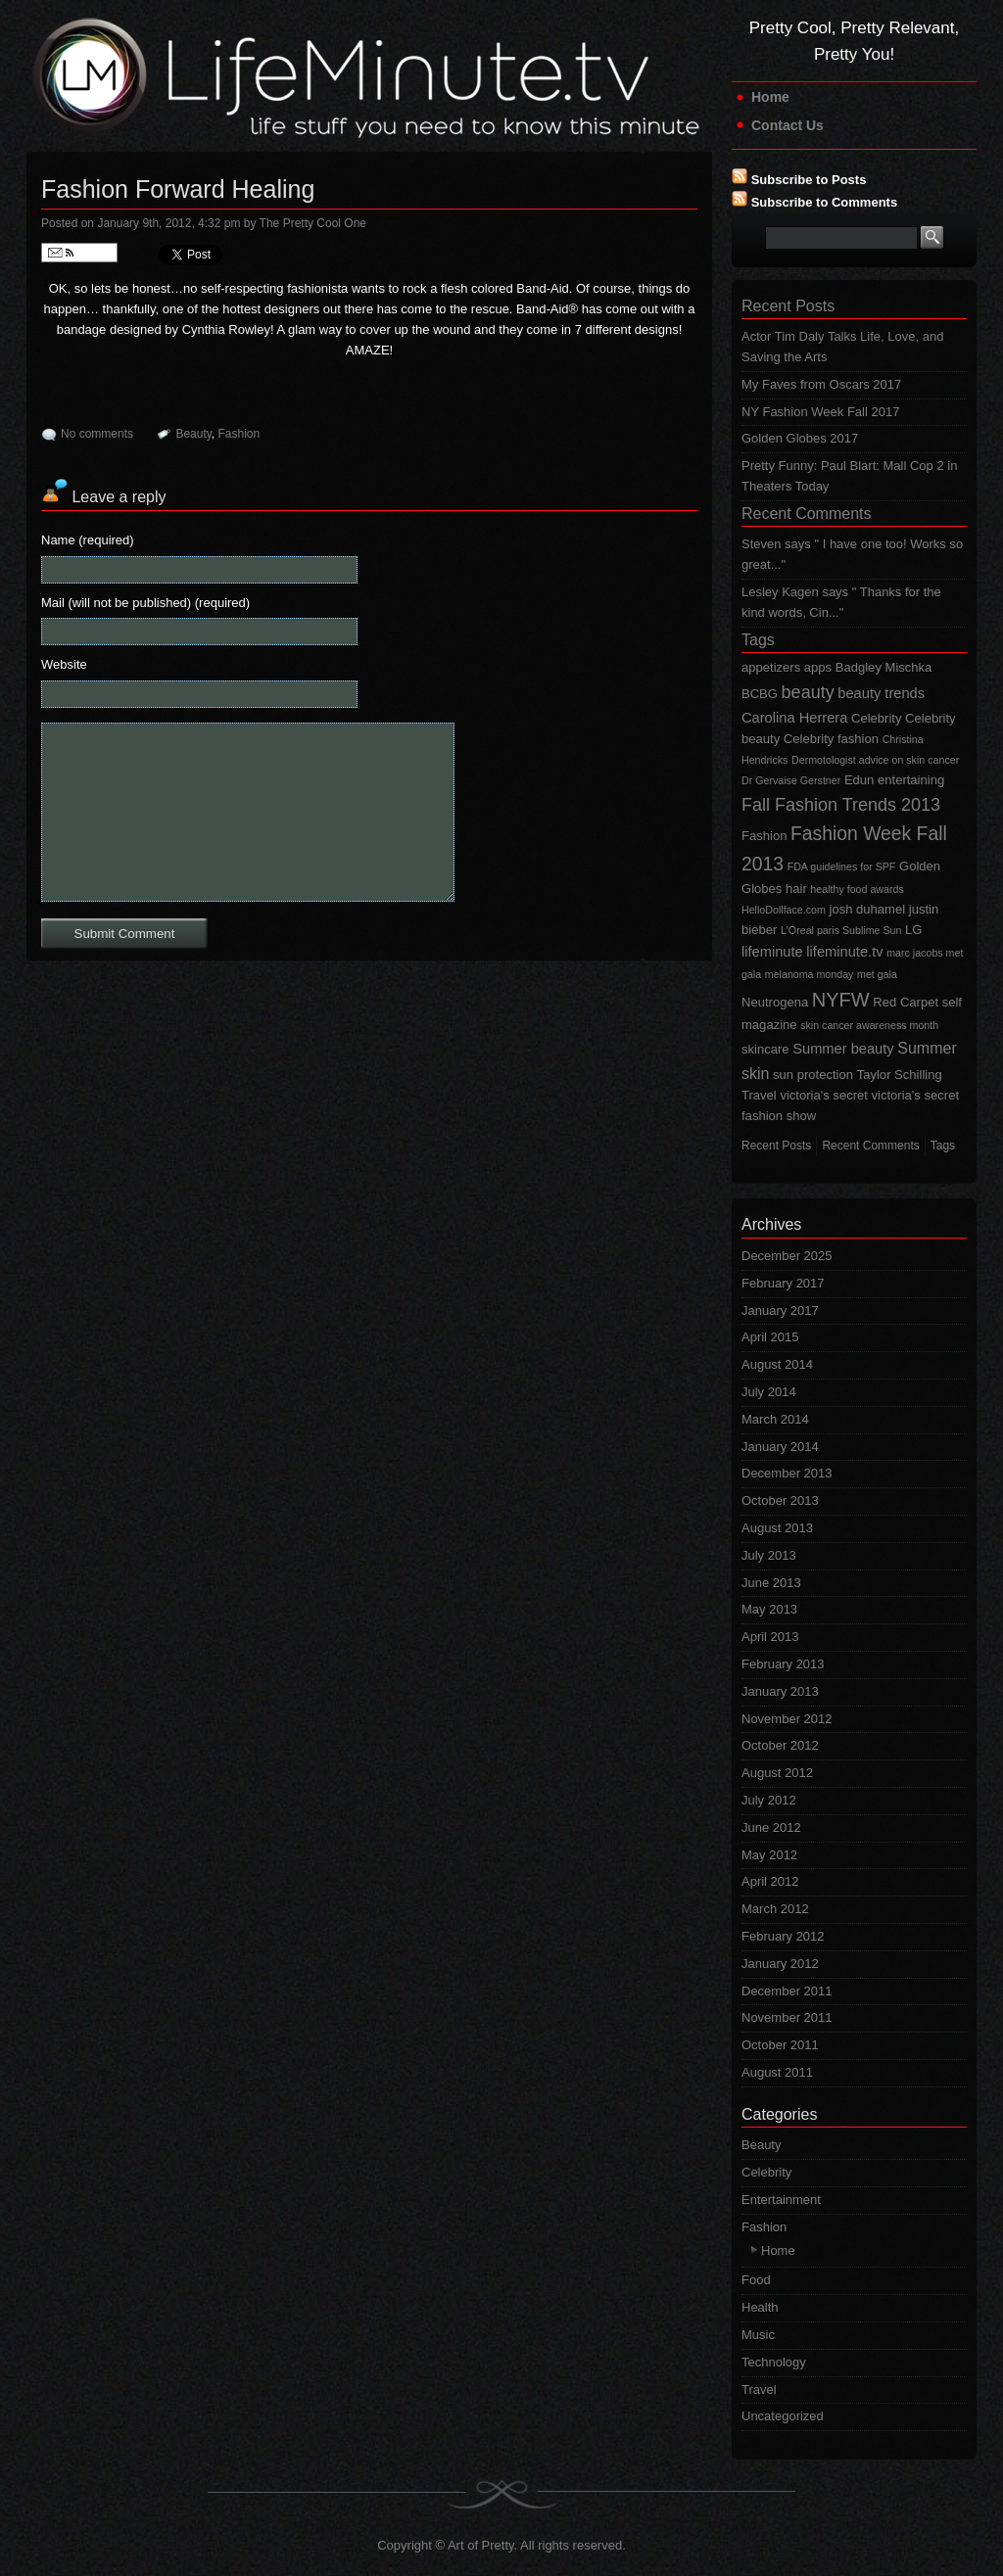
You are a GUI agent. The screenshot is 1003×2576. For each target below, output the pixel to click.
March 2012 (775, 1908)
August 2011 (777, 2072)
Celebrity (766, 2172)
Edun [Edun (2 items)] (859, 780)
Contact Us (787, 125)
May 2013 (769, 1609)
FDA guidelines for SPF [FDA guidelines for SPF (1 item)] (842, 866)
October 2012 (780, 1745)
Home (770, 97)
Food (756, 2279)
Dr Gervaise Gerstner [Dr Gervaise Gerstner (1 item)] (790, 780)
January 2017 (780, 1310)
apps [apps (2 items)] (818, 667)
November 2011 (787, 2017)
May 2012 (769, 1855)
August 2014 (777, 1364)
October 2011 (780, 2044)
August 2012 (777, 1772)
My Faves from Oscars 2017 (821, 384)
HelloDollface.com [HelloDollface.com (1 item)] (783, 909)
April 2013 (770, 1636)
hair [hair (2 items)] (796, 888)
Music (758, 2334)
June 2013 (771, 1582)
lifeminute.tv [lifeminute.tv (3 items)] (844, 952)
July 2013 (768, 1555)
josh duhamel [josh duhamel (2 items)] (868, 909)
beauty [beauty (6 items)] (808, 692)
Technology (773, 2362)
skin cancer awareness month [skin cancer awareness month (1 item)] (869, 1025)
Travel (759, 2389)
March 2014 (775, 1419)
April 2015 (770, 1337)
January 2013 (780, 1691)
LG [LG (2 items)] (913, 929)
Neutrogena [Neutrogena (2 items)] (774, 1002)
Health (760, 2307)
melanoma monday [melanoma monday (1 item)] (809, 974)
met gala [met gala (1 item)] (877, 974)
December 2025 (787, 1255)
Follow (79, 252)
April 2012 (770, 1881)
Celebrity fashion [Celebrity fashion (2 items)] (831, 738)
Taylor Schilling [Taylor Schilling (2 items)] (899, 1074)
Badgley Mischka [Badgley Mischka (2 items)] (884, 667)
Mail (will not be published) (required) (145, 602)
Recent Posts (788, 306)
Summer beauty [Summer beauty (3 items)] (842, 1048)
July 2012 (768, 1800)
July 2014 (768, 1391)
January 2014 (780, 1446)
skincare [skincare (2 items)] (765, 1049)
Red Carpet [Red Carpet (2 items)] (905, 1002)
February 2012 (783, 1936)
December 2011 (787, 1991)
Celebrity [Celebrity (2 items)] (876, 718)
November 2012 (787, 1718)
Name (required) (87, 540)
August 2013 (777, 1528)
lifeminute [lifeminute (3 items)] (772, 952)
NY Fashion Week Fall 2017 (820, 411)
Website (64, 664)
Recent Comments (806, 513)
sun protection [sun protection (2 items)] (813, 1074)
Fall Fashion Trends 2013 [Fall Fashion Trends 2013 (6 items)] (840, 805)
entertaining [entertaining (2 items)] (911, 780)
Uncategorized (782, 2416)
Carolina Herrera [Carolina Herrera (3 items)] (794, 718)
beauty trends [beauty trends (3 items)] (881, 693)
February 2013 (783, 1664)
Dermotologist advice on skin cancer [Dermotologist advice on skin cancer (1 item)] (875, 760)
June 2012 (771, 1827)
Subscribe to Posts (809, 179)
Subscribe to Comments (824, 202)
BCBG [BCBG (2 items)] (759, 693)
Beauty (193, 434)
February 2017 (783, 1283)
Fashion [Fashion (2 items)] (764, 835)
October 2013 (780, 1500)
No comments (97, 434)
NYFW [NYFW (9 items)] (841, 999)
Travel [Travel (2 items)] (759, 1095)
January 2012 (780, 1963)
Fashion (239, 434)
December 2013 (787, 1473)
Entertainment (781, 2199)
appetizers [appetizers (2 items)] (770, 667)
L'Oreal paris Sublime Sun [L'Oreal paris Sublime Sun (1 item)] (841, 930)
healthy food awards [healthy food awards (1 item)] (856, 889)
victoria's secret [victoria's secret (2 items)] (824, 1095)
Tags (758, 640)
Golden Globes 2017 (799, 438)
